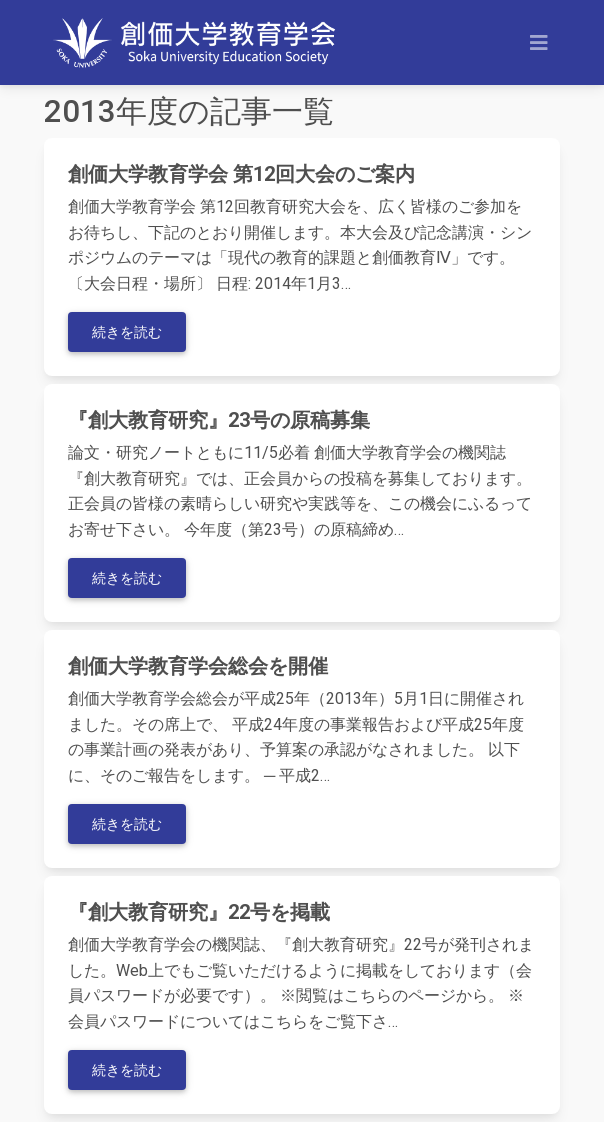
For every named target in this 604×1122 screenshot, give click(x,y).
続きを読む (127, 332)
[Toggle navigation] (539, 43)
